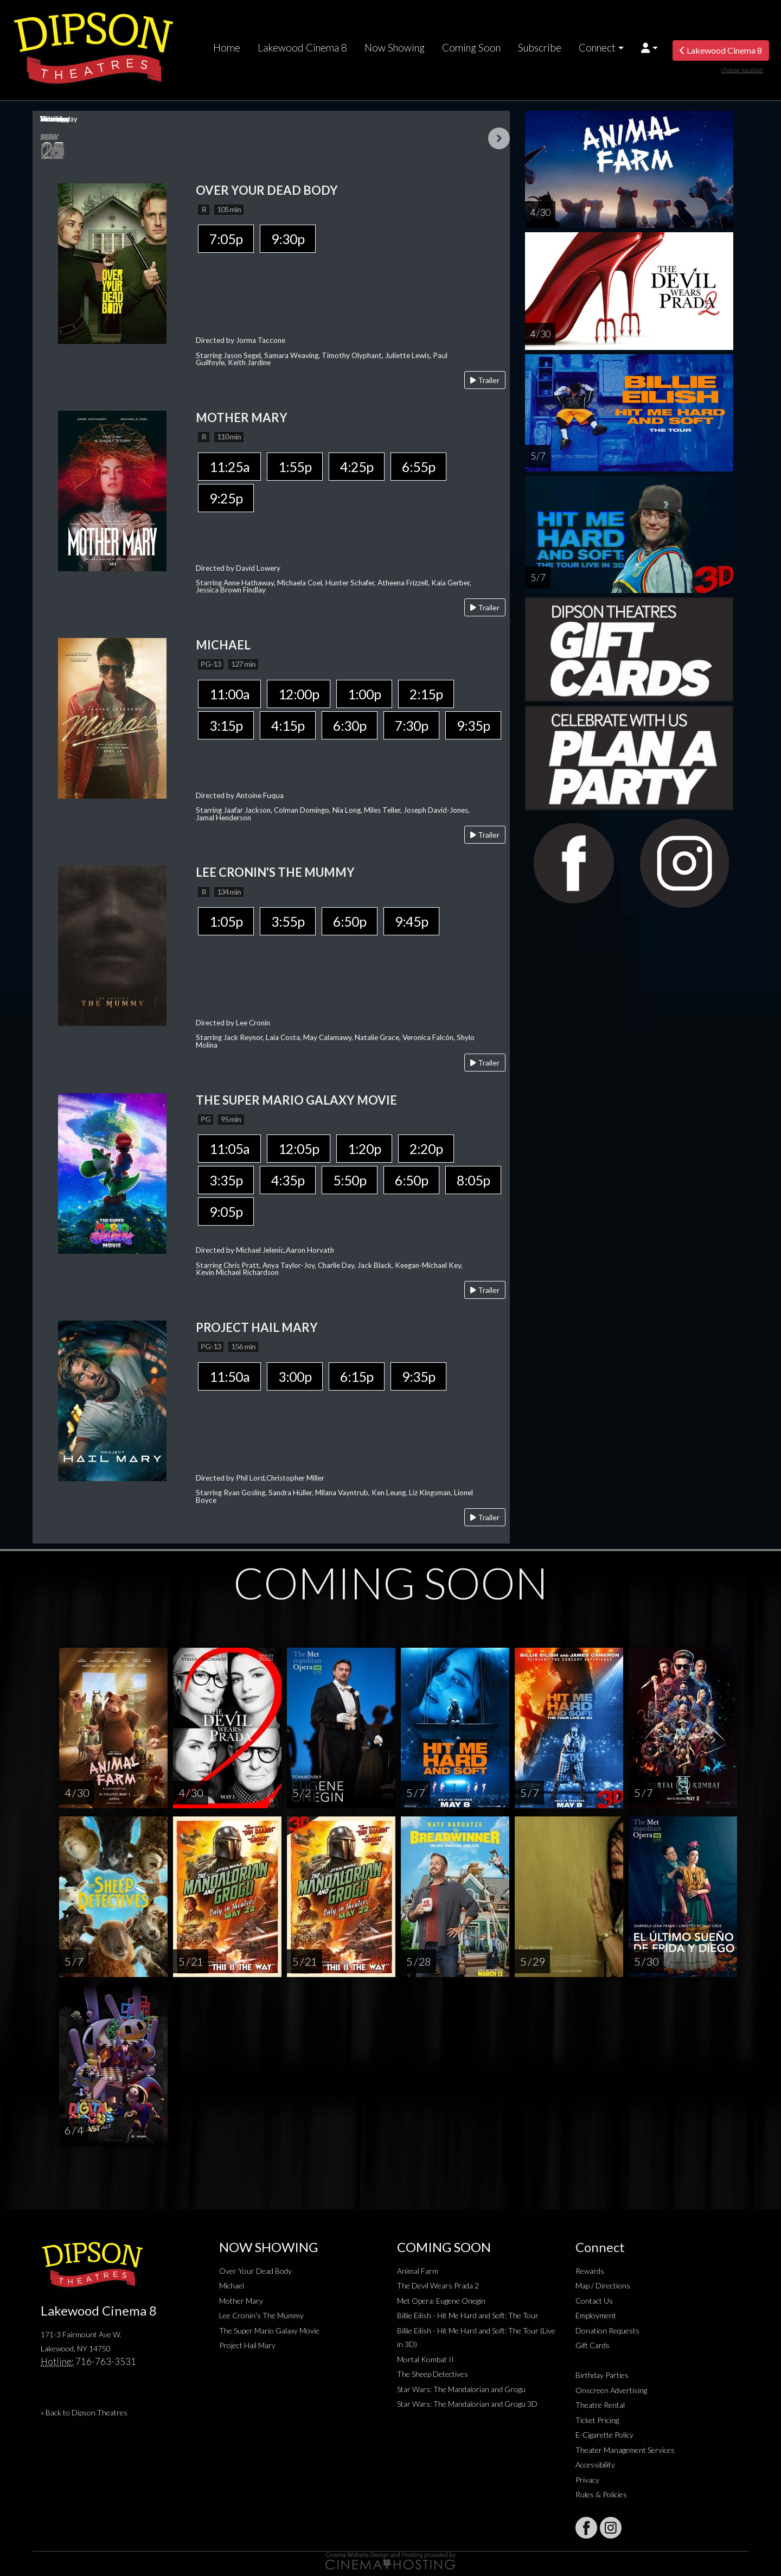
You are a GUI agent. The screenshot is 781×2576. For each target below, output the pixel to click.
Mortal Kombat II (425, 2359)
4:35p (287, 1180)
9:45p (411, 921)
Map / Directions (602, 2285)
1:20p (364, 1148)
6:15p (356, 1376)
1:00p (364, 694)
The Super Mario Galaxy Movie (269, 2330)
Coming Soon (471, 48)
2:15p (426, 694)
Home (226, 48)
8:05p (473, 1180)
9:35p (473, 725)
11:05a (229, 1148)
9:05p (225, 1211)
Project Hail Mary (247, 2345)
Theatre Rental (600, 2404)
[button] (649, 48)
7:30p (411, 725)
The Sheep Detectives (432, 2374)
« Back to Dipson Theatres (84, 2412)
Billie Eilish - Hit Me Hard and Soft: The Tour (468, 2315)
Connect (597, 48)
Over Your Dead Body (255, 2270)
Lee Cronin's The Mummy (261, 2315)
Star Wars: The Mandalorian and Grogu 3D (467, 2403)
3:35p (225, 1180)
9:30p (287, 239)
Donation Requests (607, 2330)
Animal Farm (417, 2270)
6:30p (349, 725)
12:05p (298, 1148)
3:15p (225, 725)
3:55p (287, 921)
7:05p (225, 239)
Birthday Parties (602, 2375)
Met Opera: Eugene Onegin (441, 2300)
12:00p (298, 694)
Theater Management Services (625, 2449)
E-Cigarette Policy (604, 2434)
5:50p (349, 1180)
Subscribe (539, 48)
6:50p (349, 921)
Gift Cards (592, 2345)
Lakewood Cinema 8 (302, 48)
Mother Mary (241, 2300)
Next (499, 138)
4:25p (356, 466)
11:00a (229, 694)
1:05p (225, 921)
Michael (231, 2285)
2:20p (426, 1148)
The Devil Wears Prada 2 (438, 2285)
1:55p (294, 466)
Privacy (587, 2479)
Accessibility (595, 2464)
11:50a (229, 1376)
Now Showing (394, 48)
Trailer (485, 380)
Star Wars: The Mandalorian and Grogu (461, 2389)
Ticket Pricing (597, 2420)
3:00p (294, 1376)
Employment (595, 2315)
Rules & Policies (601, 2494)
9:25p (225, 498)
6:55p (418, 466)
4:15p (287, 725)
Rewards (589, 2270)
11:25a (229, 466)
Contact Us (594, 2300)
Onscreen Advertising (611, 2390)
